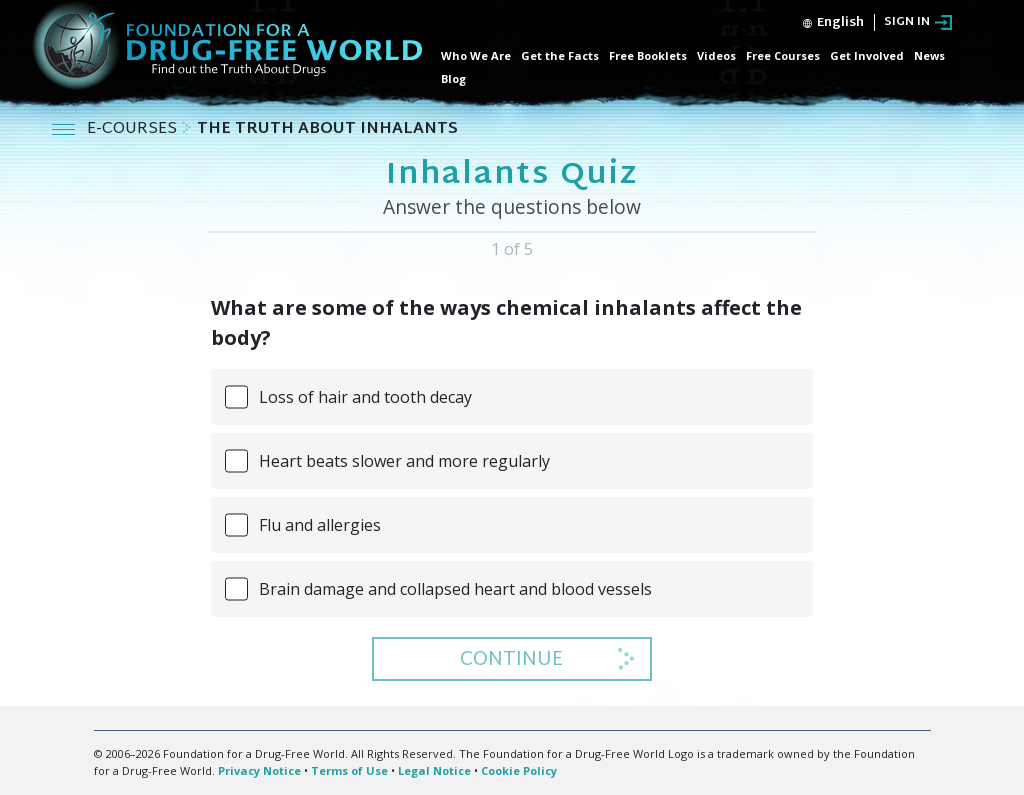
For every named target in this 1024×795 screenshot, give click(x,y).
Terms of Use (349, 770)
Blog (453, 78)
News (929, 55)
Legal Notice (434, 770)
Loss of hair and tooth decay (365, 397)
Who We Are (476, 55)
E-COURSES (134, 129)
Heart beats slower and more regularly (404, 461)
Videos (716, 55)
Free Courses (783, 55)
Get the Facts (560, 55)
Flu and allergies (320, 525)
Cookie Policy (519, 770)
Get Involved (867, 55)
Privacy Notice (259, 770)
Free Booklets (648, 55)
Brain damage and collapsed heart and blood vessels (455, 589)
